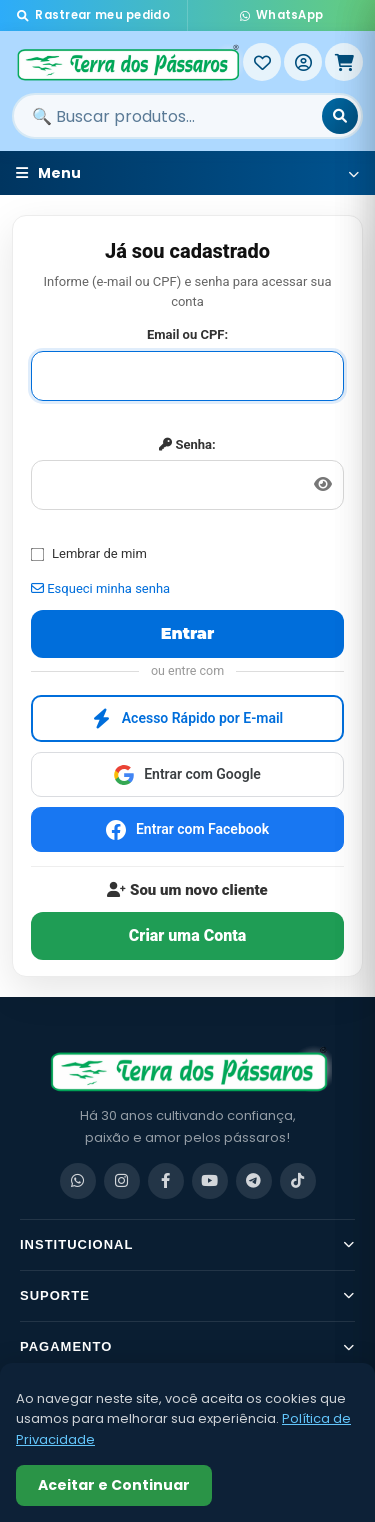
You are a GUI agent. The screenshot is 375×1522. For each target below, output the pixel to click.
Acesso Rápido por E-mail (188, 719)
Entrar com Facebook (187, 830)
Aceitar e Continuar (114, 1485)
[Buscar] (340, 116)
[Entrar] (303, 62)
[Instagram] (122, 1181)
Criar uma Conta (187, 935)
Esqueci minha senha (100, 588)
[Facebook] (166, 1181)
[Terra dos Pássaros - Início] (127, 62)
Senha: (187, 444)
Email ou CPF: (187, 334)
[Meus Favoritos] (262, 62)
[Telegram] (254, 1181)
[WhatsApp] (78, 1181)
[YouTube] (210, 1181)
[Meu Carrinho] (344, 62)
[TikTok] (298, 1181)
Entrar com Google (187, 775)
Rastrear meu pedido (93, 15)
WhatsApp (282, 15)
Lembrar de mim (89, 553)
